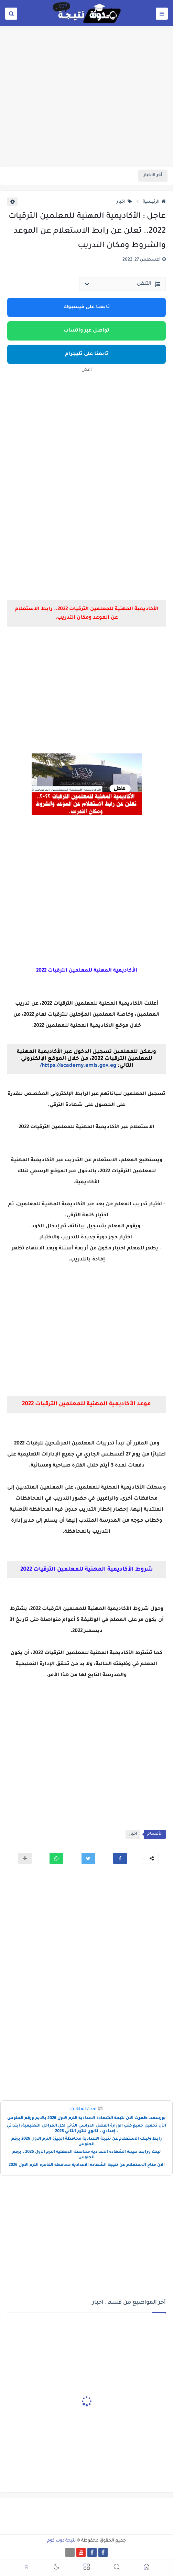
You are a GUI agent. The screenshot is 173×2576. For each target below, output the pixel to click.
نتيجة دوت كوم (61, 2540)
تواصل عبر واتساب (86, 331)
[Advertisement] (86, 112)
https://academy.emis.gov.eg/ (78, 1066)
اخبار (124, 202)
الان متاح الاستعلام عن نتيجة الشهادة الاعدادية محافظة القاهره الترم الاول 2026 (87, 2165)
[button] (120, 1858)
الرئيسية (154, 202)
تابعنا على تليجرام (86, 354)
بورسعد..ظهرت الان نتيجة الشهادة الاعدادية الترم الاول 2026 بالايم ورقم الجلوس (86, 2118)
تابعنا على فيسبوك (86, 307)
